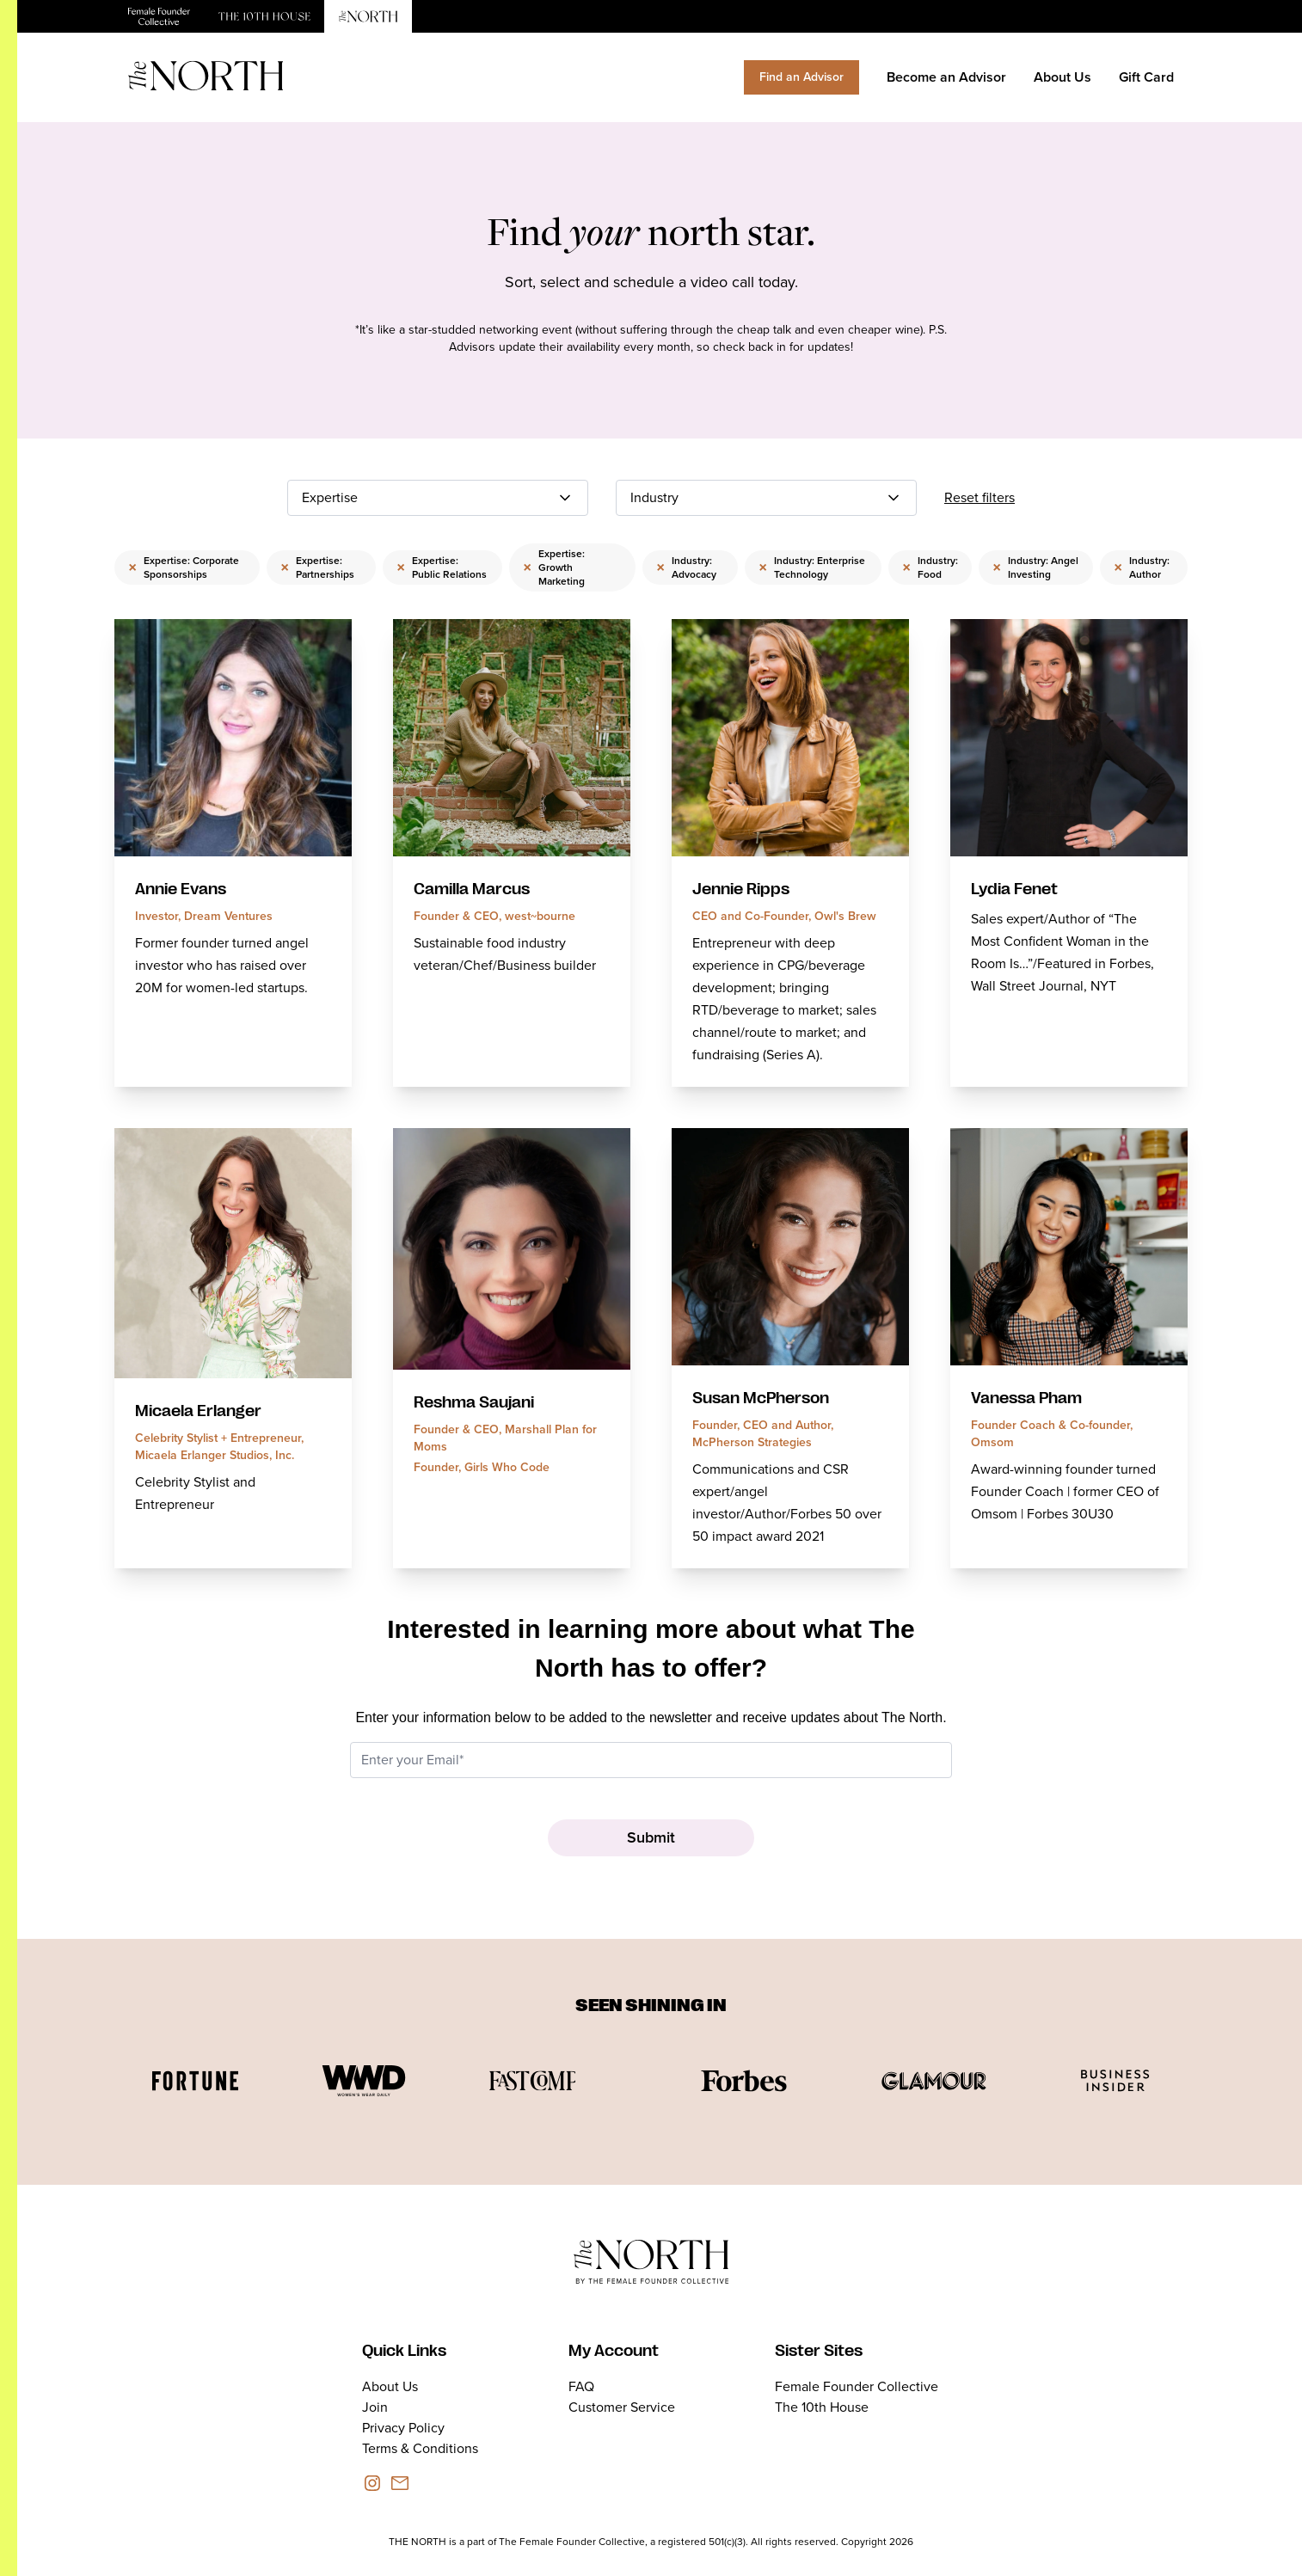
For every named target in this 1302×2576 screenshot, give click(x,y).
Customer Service (621, 2407)
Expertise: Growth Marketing (554, 567)
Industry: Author (1142, 567)
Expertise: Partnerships (317, 567)
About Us (1062, 77)
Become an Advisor (946, 77)
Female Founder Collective (856, 2386)
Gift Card (1146, 77)
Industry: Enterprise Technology (811, 567)
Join (375, 2407)
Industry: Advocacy (686, 567)
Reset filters (979, 497)
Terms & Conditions (420, 2448)
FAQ (581, 2386)
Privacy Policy (403, 2428)
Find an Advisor (801, 77)
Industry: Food (930, 567)
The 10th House (822, 2407)
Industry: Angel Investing (1035, 567)
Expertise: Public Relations (441, 567)
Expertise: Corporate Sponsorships (183, 567)
